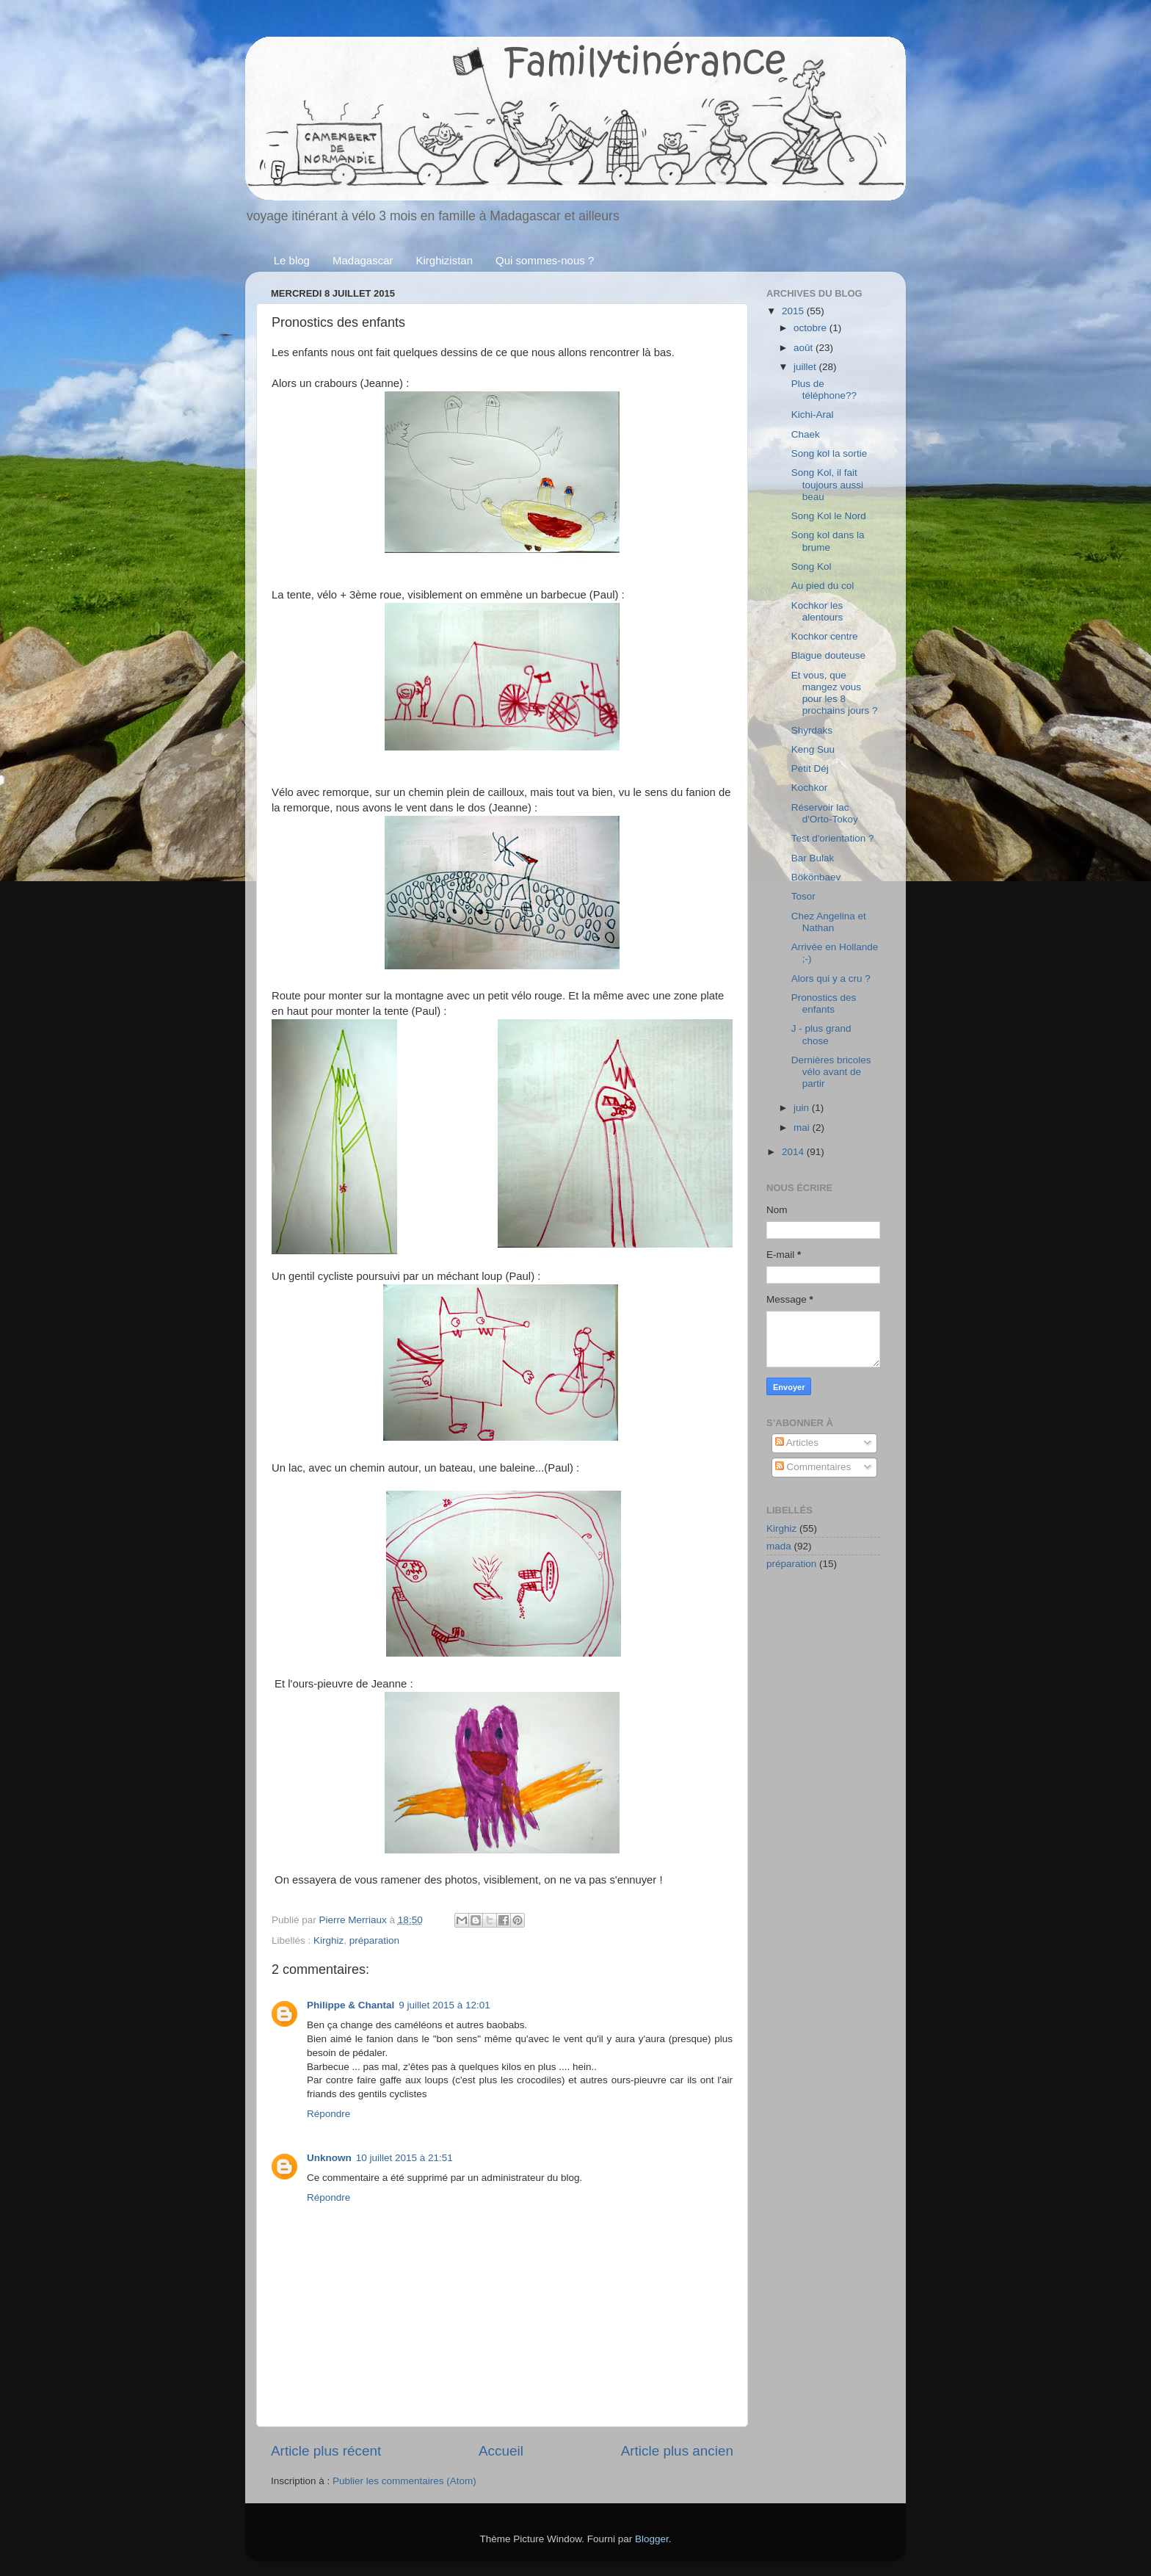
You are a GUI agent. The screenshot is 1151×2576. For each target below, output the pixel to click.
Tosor (803, 896)
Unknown (329, 2157)
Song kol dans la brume (828, 540)
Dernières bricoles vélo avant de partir (831, 1071)
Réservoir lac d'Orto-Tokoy (824, 813)
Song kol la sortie (829, 453)
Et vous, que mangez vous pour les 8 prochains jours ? (834, 693)
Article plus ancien (677, 2451)
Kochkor (809, 787)
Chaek (805, 434)
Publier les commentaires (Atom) (404, 2480)
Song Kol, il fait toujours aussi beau (827, 484)
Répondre (328, 2113)
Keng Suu (813, 749)
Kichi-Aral (812, 414)
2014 (794, 1151)
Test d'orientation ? (832, 838)
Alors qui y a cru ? (831, 978)
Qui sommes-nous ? (544, 260)
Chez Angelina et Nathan (828, 922)
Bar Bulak (813, 858)
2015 (794, 310)
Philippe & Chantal (350, 2005)
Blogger (652, 2538)
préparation (374, 1940)
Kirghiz (328, 1940)
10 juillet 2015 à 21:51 (404, 2157)
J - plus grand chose (821, 1034)
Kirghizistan (444, 260)
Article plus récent (326, 2451)
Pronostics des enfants (824, 1003)
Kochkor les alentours (817, 611)
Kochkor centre (824, 636)
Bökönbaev (816, 877)
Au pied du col (822, 585)
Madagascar (363, 260)
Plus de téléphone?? (824, 389)
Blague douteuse (828, 655)
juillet (806, 366)
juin (803, 1107)
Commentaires (813, 1466)
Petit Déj (810, 768)
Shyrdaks (811, 730)
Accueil (501, 2451)
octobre (811, 327)
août (805, 347)
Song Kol (811, 566)
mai (803, 1127)
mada (778, 1546)
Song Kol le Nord (828, 515)
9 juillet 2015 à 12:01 (444, 2005)
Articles (796, 1442)
